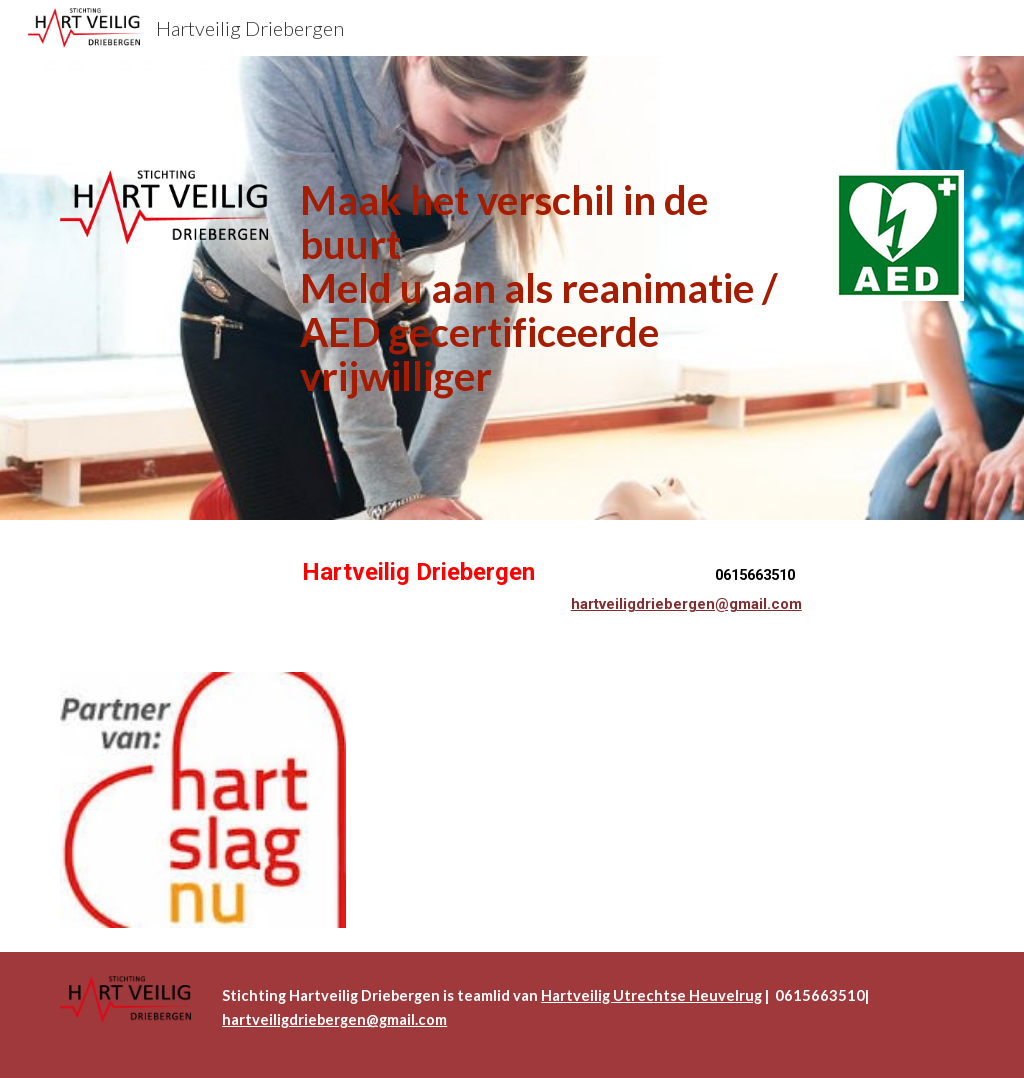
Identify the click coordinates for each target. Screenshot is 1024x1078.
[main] (551, 288)
